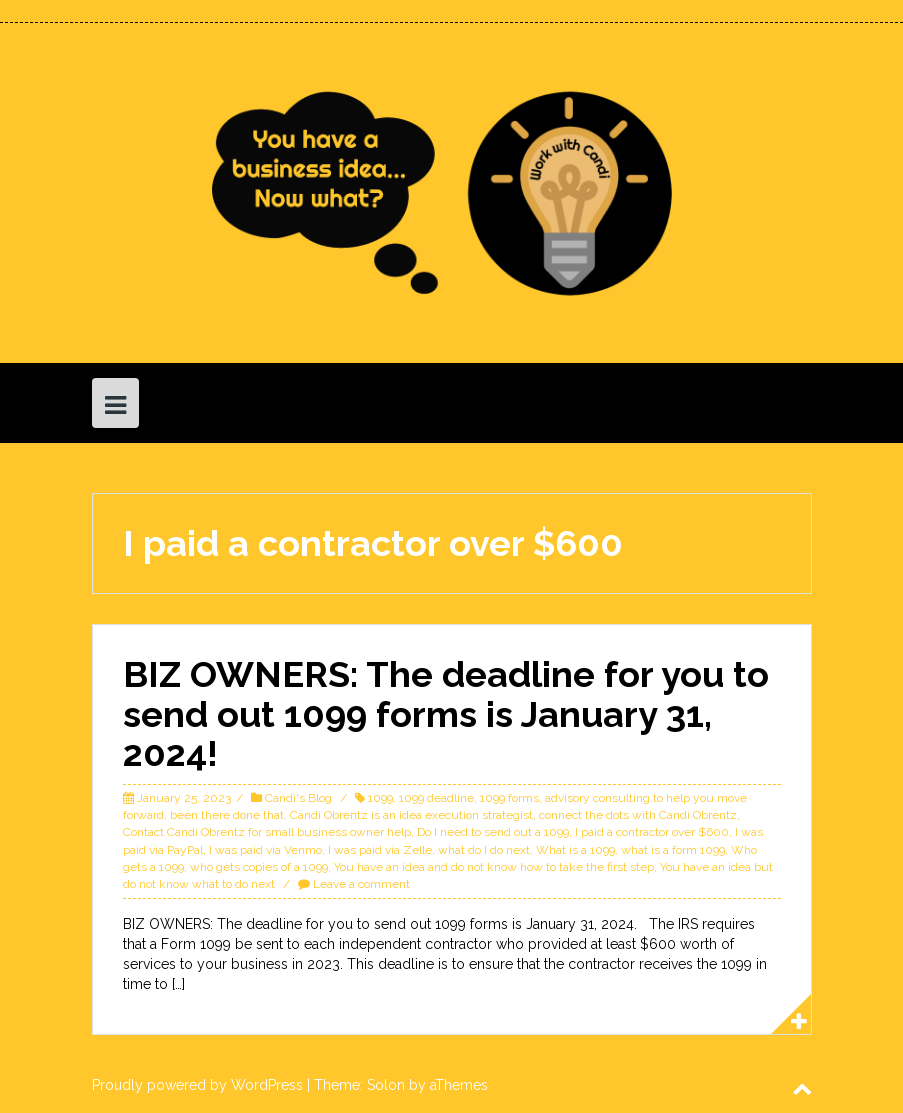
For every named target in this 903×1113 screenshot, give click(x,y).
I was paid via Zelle (380, 850)
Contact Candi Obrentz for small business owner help (267, 832)
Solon (386, 1085)
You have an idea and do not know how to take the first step (494, 867)
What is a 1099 (575, 850)
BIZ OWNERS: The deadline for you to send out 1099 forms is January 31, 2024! (446, 713)
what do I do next (484, 850)
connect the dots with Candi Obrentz (638, 815)
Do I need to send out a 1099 (493, 832)
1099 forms (509, 798)
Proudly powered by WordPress (197, 1085)
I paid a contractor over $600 (652, 832)
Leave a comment (361, 884)
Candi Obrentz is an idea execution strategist (411, 815)
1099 (380, 798)
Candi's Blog (298, 798)
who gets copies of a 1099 (259, 867)
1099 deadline (436, 798)
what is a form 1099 (673, 850)
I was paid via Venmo (265, 850)
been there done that (227, 815)
